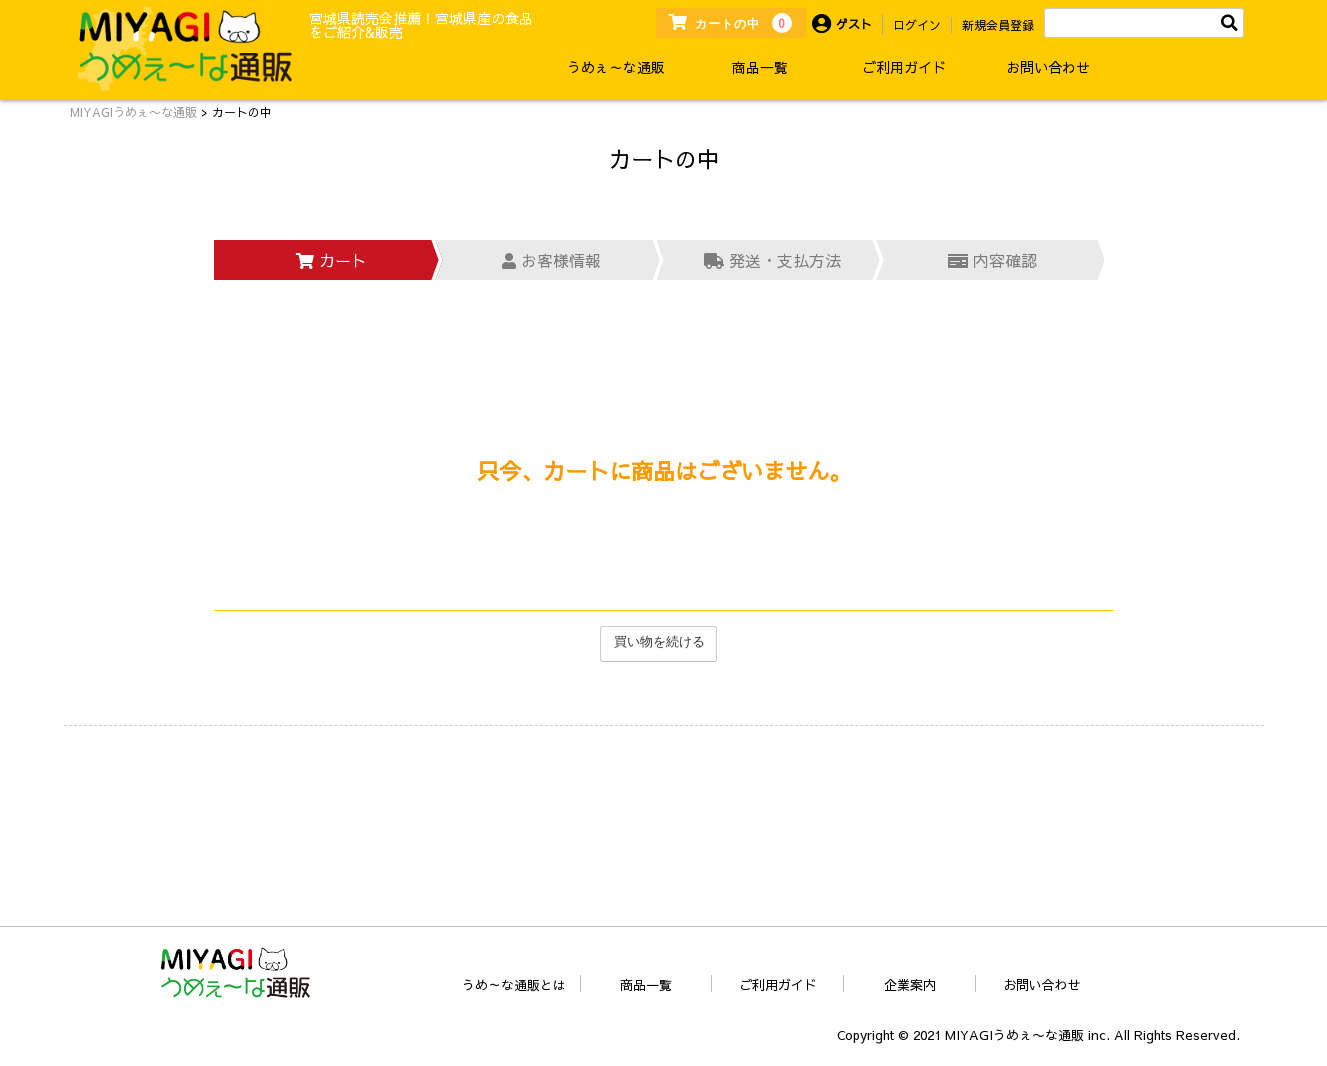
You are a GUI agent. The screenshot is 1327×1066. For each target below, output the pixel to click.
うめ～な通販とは (514, 985)
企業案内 (910, 985)
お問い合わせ (1048, 67)
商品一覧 (760, 67)
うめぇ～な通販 (616, 67)
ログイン (917, 25)
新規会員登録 (998, 25)
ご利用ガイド (904, 67)
